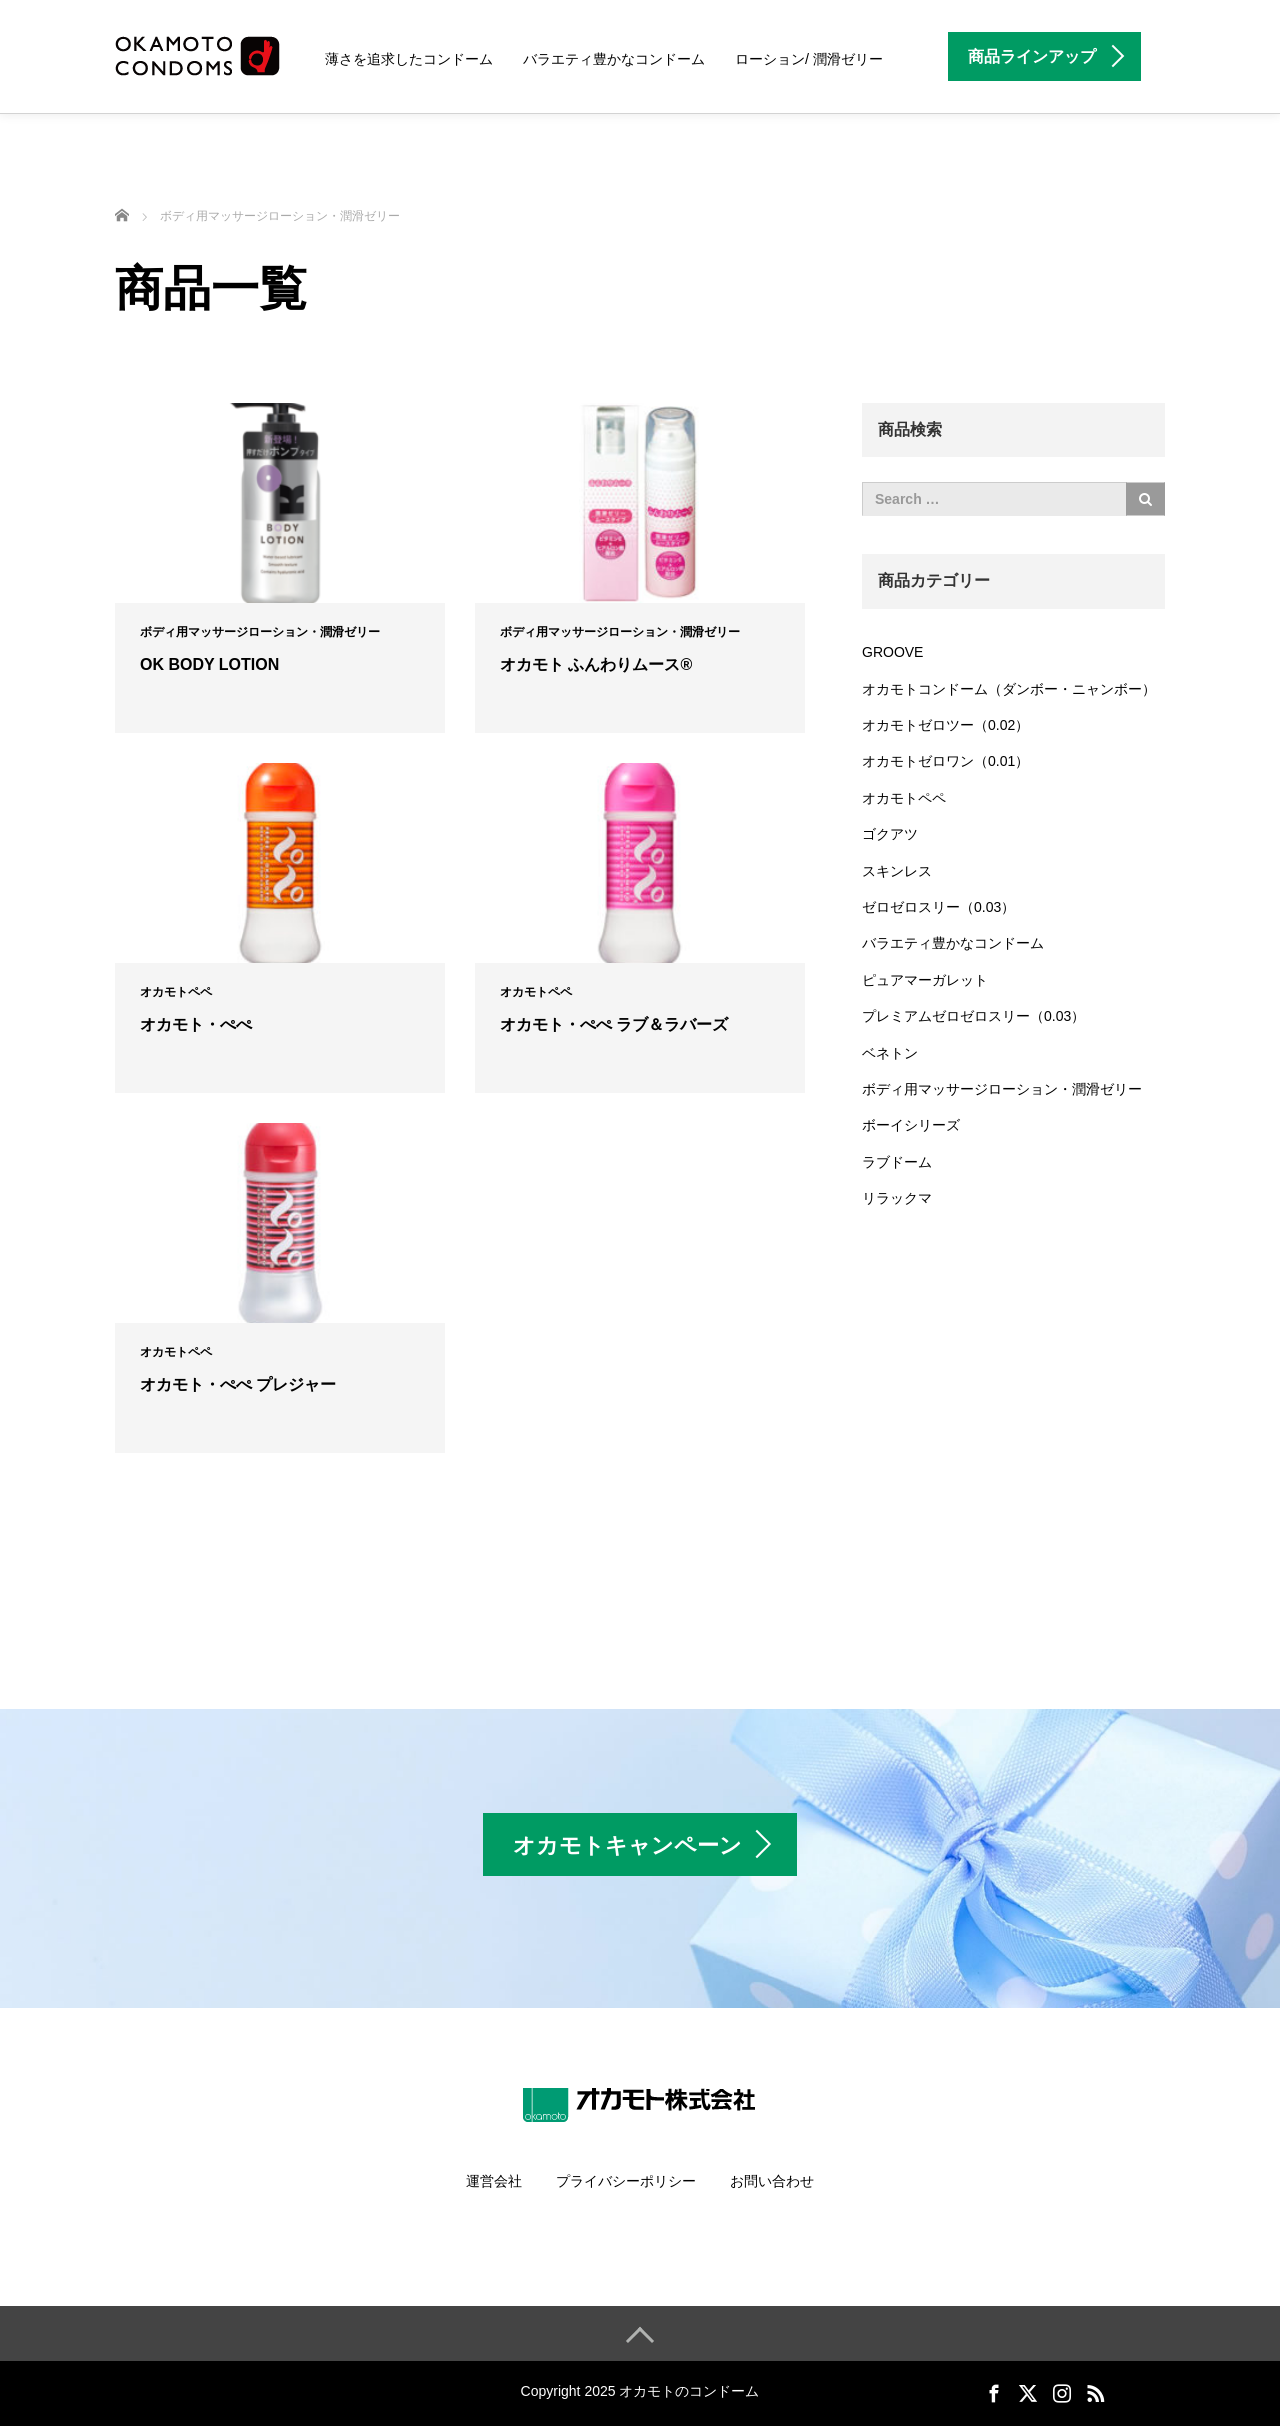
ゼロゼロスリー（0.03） (938, 907)
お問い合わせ (772, 2181)
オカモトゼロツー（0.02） (945, 725)
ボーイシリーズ (911, 1125)
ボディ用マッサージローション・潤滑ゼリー (260, 632)
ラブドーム (897, 1162)
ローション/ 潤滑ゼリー (809, 59)
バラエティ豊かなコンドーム (614, 59)
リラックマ (897, 1198)
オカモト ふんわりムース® (596, 664)
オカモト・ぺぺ (196, 1024)
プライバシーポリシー (626, 2181)
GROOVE (892, 652)
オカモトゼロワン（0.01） (945, 761)
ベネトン (890, 1053)
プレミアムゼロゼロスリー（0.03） (973, 1016)
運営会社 (494, 2181)
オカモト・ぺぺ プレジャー (238, 1384)
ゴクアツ (890, 834)
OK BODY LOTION (209, 664)
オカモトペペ (176, 992)
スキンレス (897, 871)
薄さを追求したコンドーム (409, 59)
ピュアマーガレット (925, 980)
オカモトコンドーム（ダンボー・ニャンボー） (1009, 689)
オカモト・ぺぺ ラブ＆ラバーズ (614, 1024)
